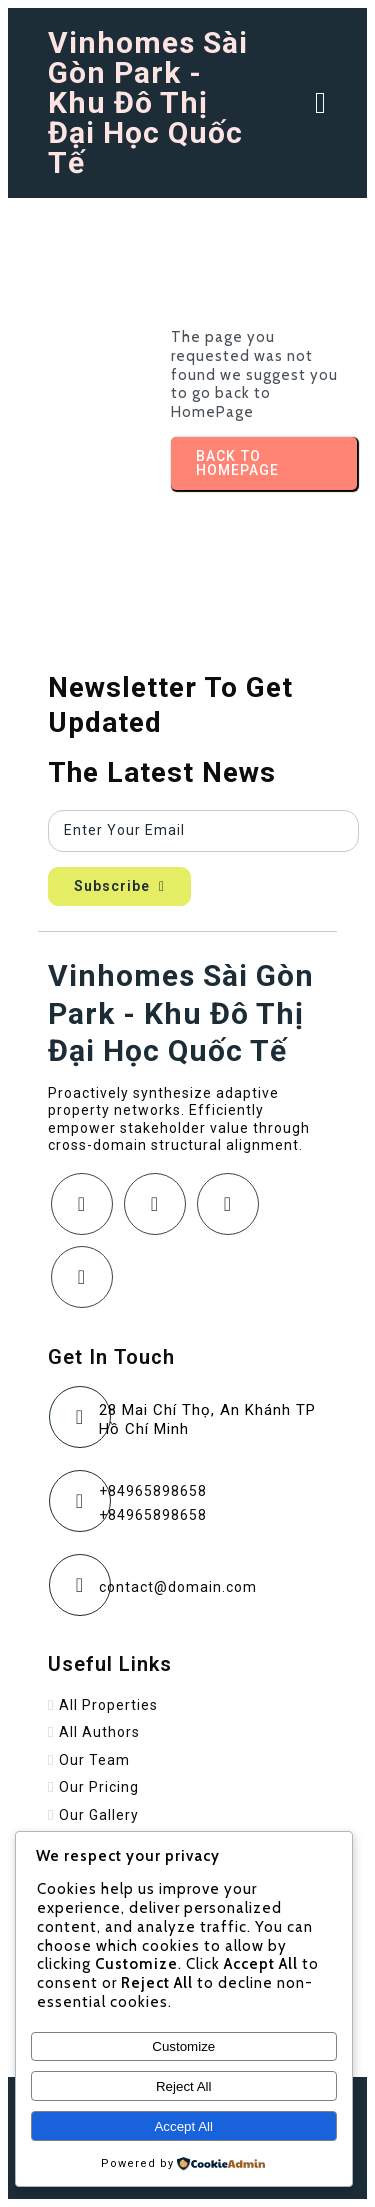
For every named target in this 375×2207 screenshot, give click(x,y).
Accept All (183, 2126)
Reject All (184, 2086)
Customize (183, 2046)
